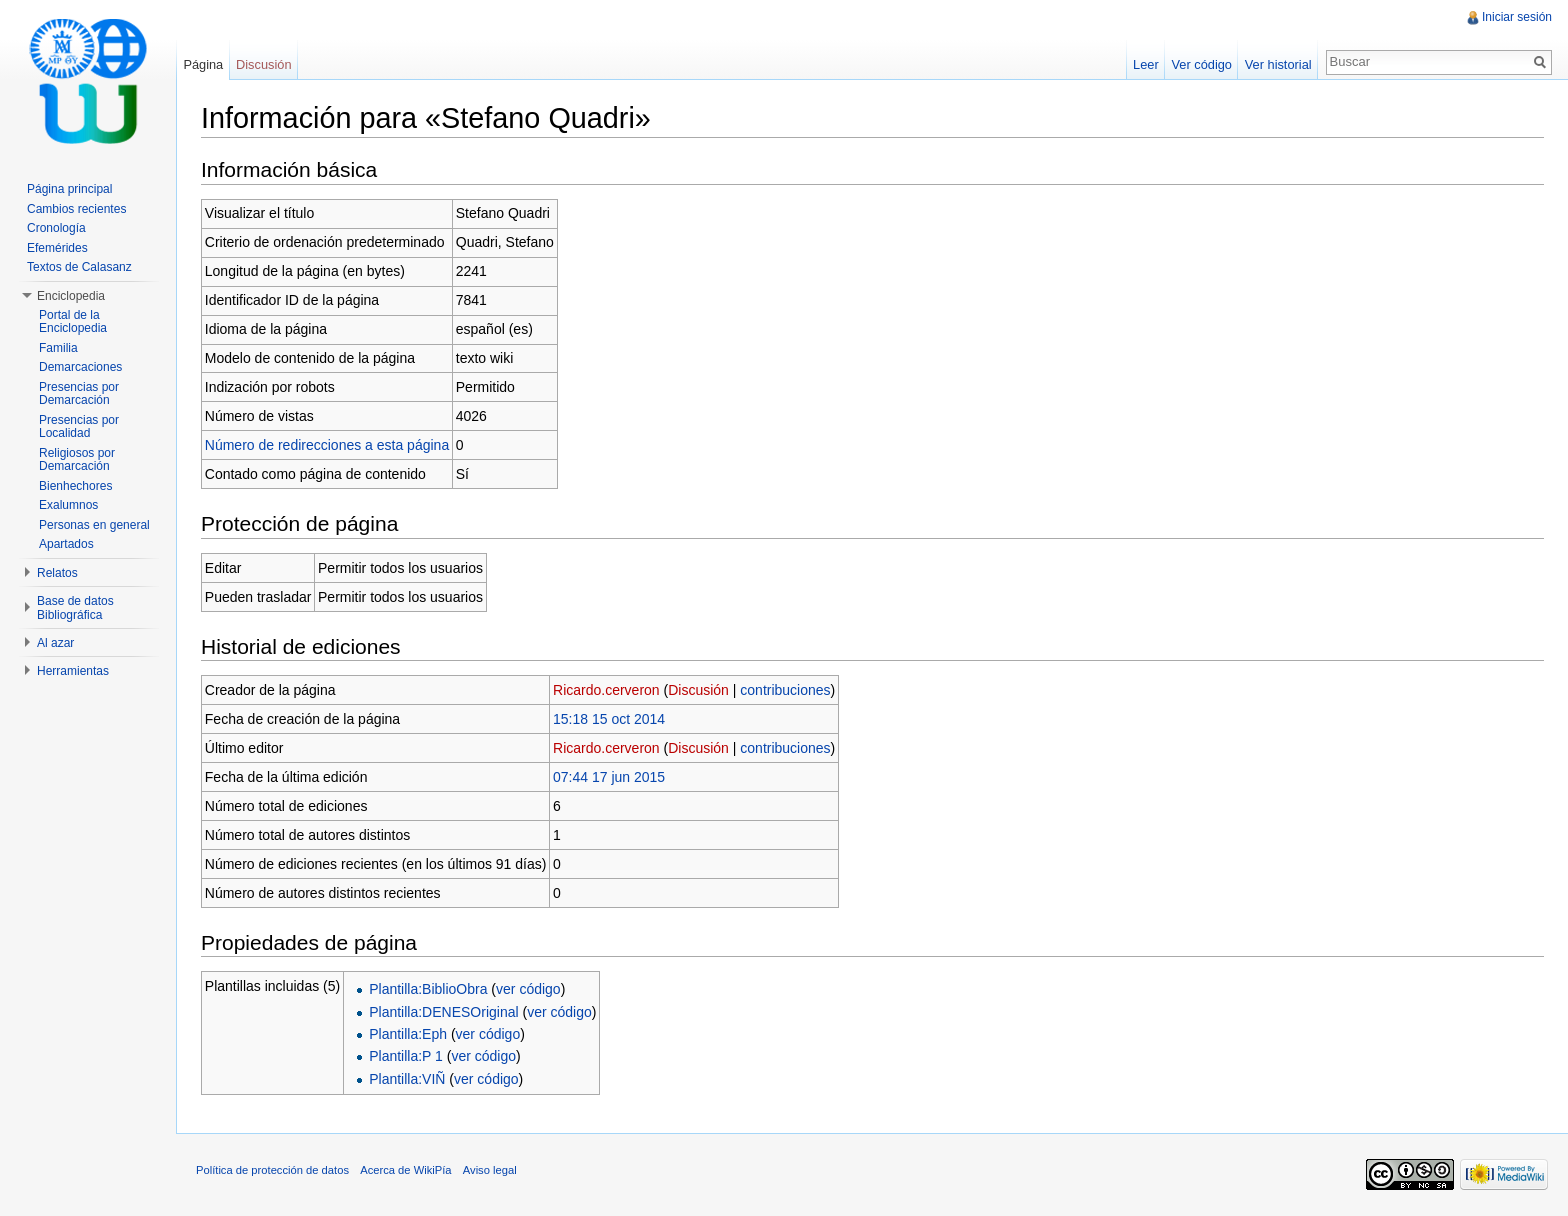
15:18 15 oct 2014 (609, 719)
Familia (58, 348)
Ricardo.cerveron (606, 690)
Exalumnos (68, 505)
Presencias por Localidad (79, 427)
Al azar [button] (55, 643)
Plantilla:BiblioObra (428, 989)
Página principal (69, 189)
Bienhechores (75, 486)
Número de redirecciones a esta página (327, 445)
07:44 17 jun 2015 (609, 777)
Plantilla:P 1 (406, 1056)
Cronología (56, 228)
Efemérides (57, 248)
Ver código (1201, 64)
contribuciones (785, 690)
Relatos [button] (57, 573)
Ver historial (1278, 64)
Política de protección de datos (272, 1170)
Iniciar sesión (1517, 17)
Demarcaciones (80, 367)
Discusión (698, 690)
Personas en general (94, 525)
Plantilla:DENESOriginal (443, 1012)
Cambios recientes (76, 209)
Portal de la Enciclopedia (73, 322)
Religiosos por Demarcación (77, 460)
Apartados (66, 544)
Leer (1146, 64)
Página (203, 64)
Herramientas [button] (73, 671)
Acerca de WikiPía (405, 1170)
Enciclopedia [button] (71, 296)
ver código (528, 989)
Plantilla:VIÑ (407, 1079)
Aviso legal (490, 1170)
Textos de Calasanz (79, 267)
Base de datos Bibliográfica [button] (75, 608)
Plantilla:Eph (408, 1034)
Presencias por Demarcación (79, 394)
